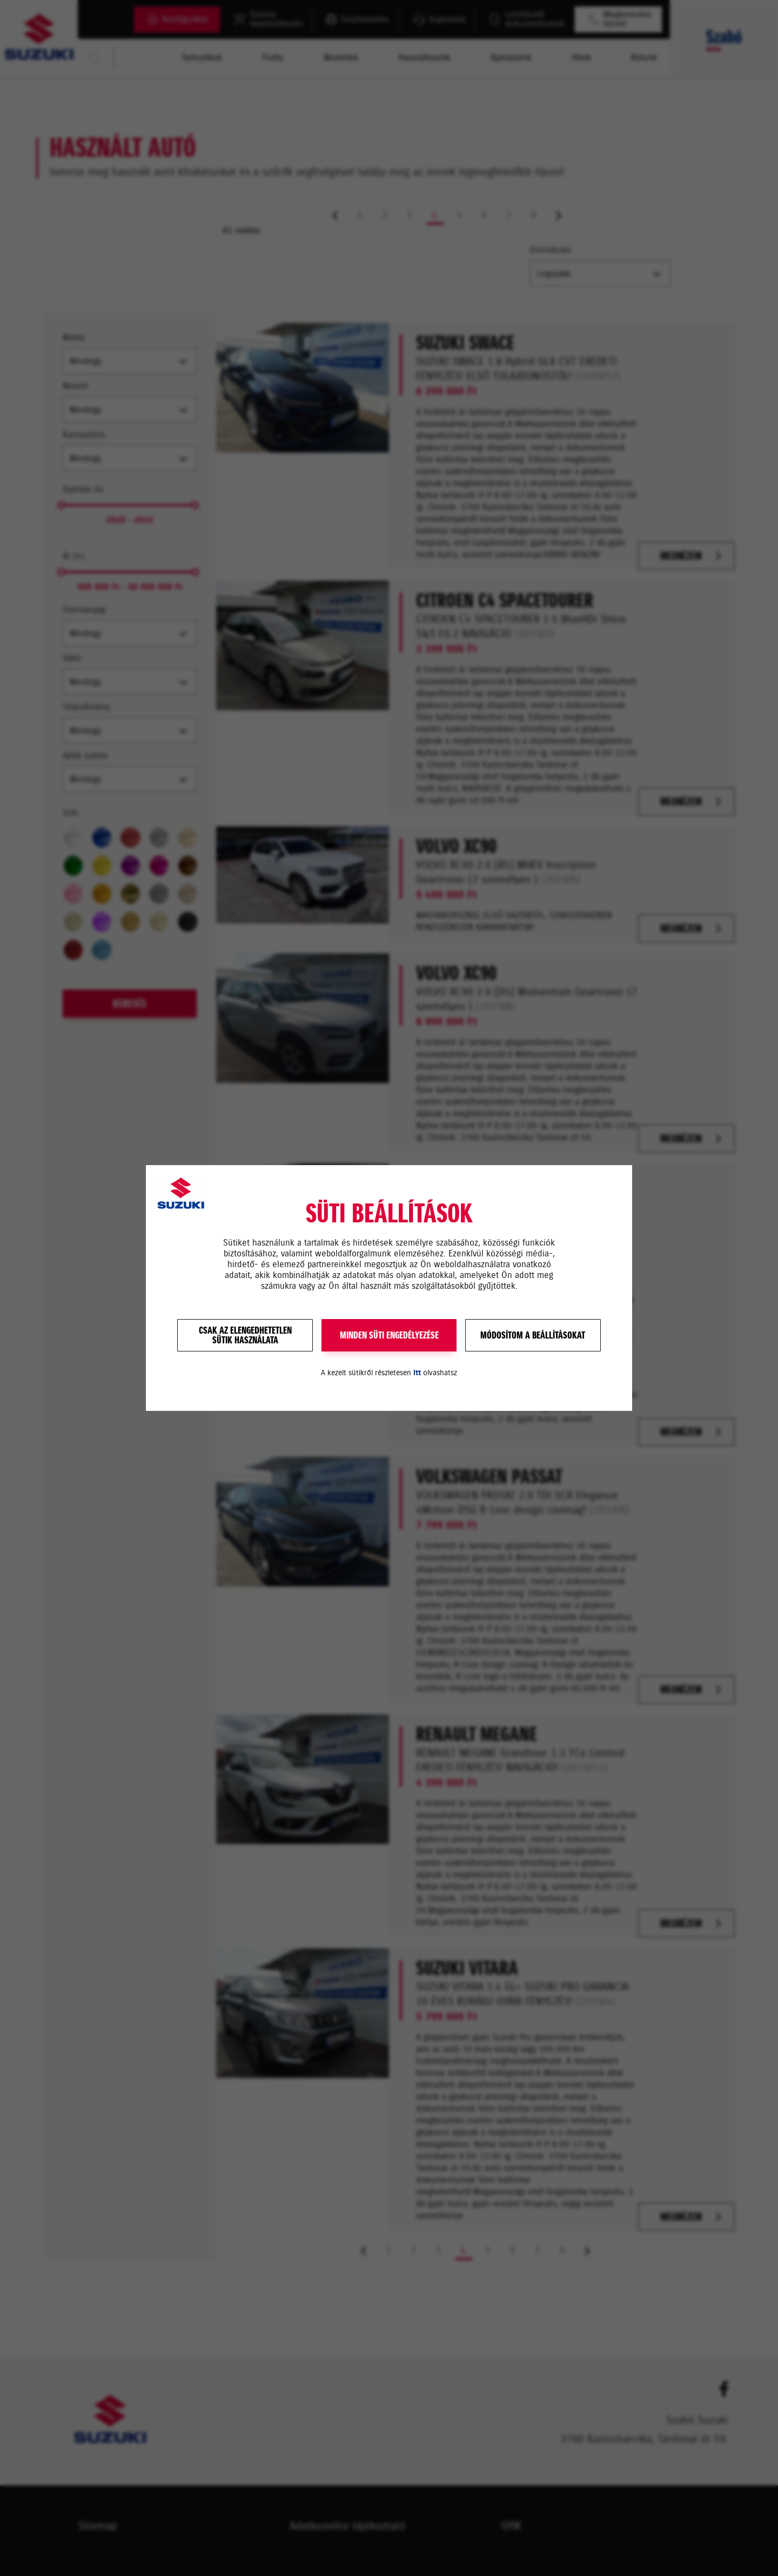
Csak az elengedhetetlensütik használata (245, 1335)
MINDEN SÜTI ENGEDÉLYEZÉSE (389, 1335)
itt (417, 1372)
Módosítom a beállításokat (532, 1335)
